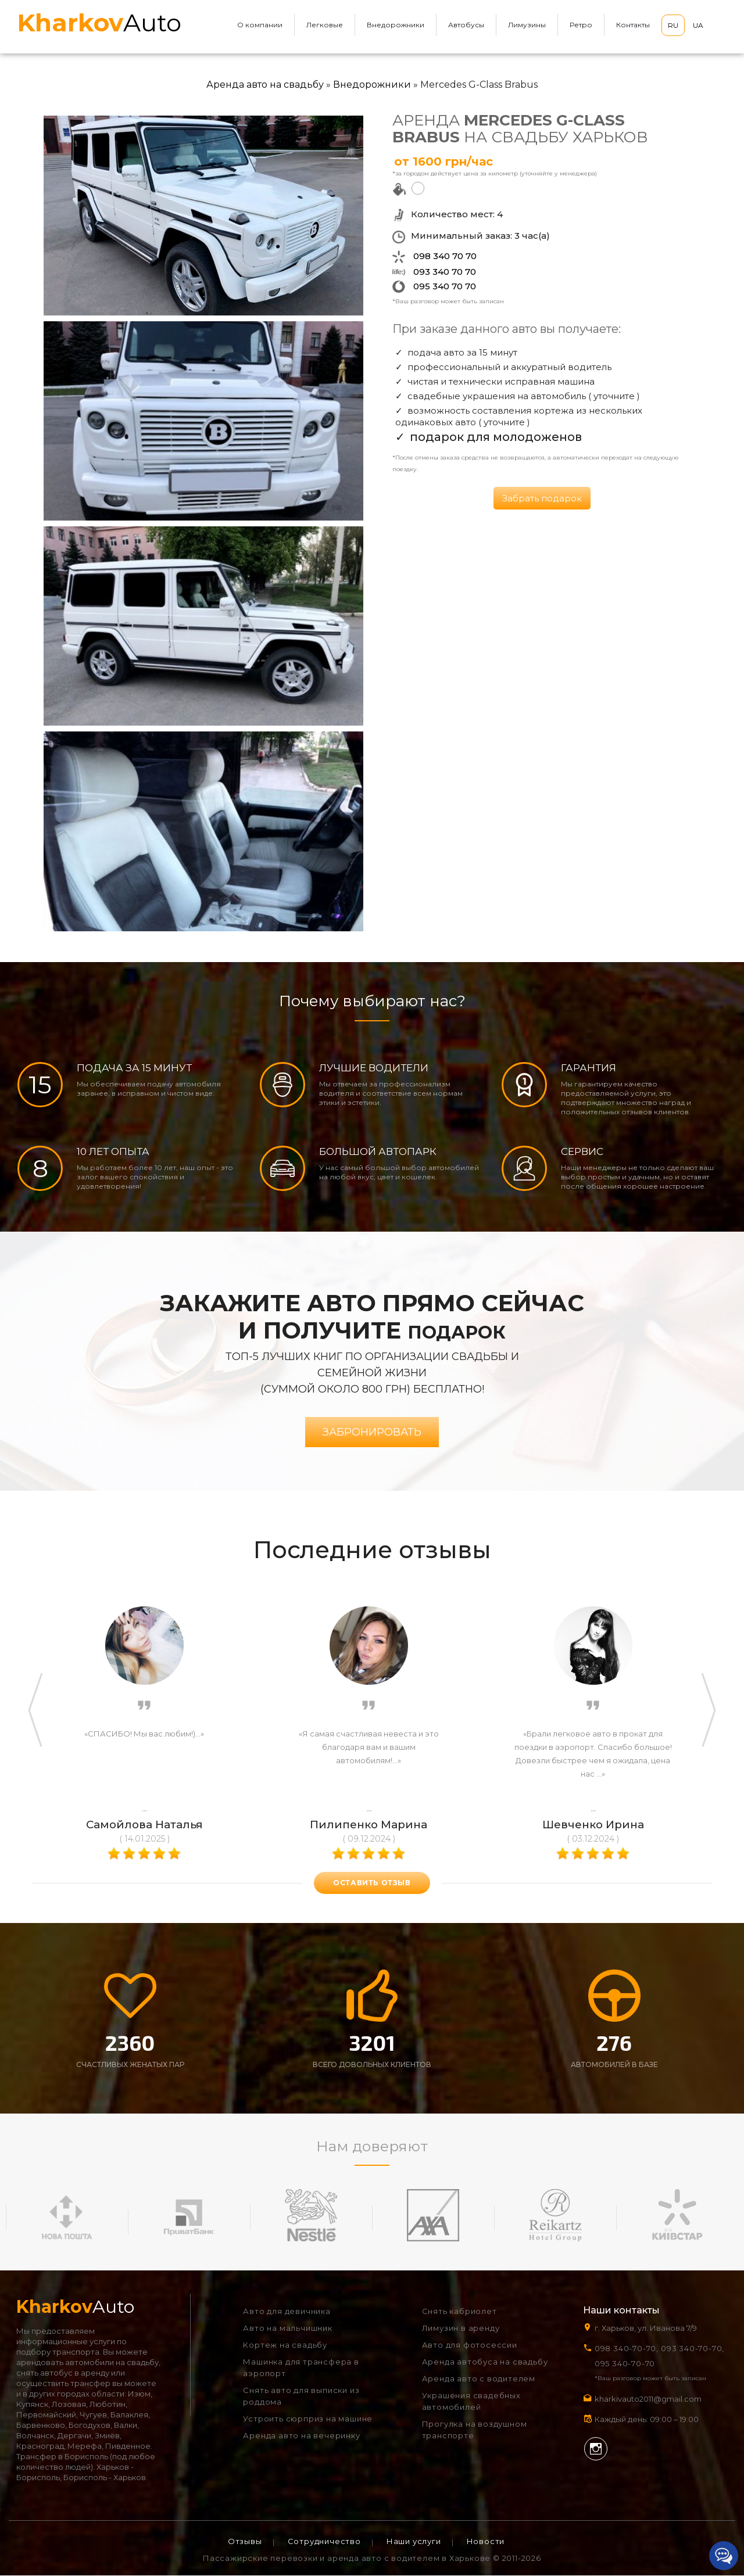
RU (673, 25)
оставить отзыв (371, 1883)
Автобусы (466, 24)
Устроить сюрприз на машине (308, 2419)
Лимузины (527, 24)
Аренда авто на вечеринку (301, 2436)
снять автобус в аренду (62, 2373)
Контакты (633, 24)
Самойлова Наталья (144, 1825)
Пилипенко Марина (368, 1825)
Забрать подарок (542, 498)
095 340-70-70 (625, 2364)
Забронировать (372, 1432)
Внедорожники (395, 24)
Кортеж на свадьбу (285, 2345)
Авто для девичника (286, 2311)
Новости (486, 2541)
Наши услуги (414, 2541)
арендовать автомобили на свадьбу (87, 2362)
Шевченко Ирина (593, 1825)
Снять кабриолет (459, 2311)
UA (698, 25)
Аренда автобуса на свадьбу (485, 2362)
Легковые (324, 24)
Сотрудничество (324, 2541)
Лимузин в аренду (461, 2328)
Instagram (596, 2449)
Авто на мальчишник (287, 2328)
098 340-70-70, (627, 2348)
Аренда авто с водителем (478, 2379)
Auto (99, 23)
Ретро (581, 24)
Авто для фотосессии (469, 2345)
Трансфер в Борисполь (62, 2457)
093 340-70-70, (695, 2348)
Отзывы (245, 2541)
